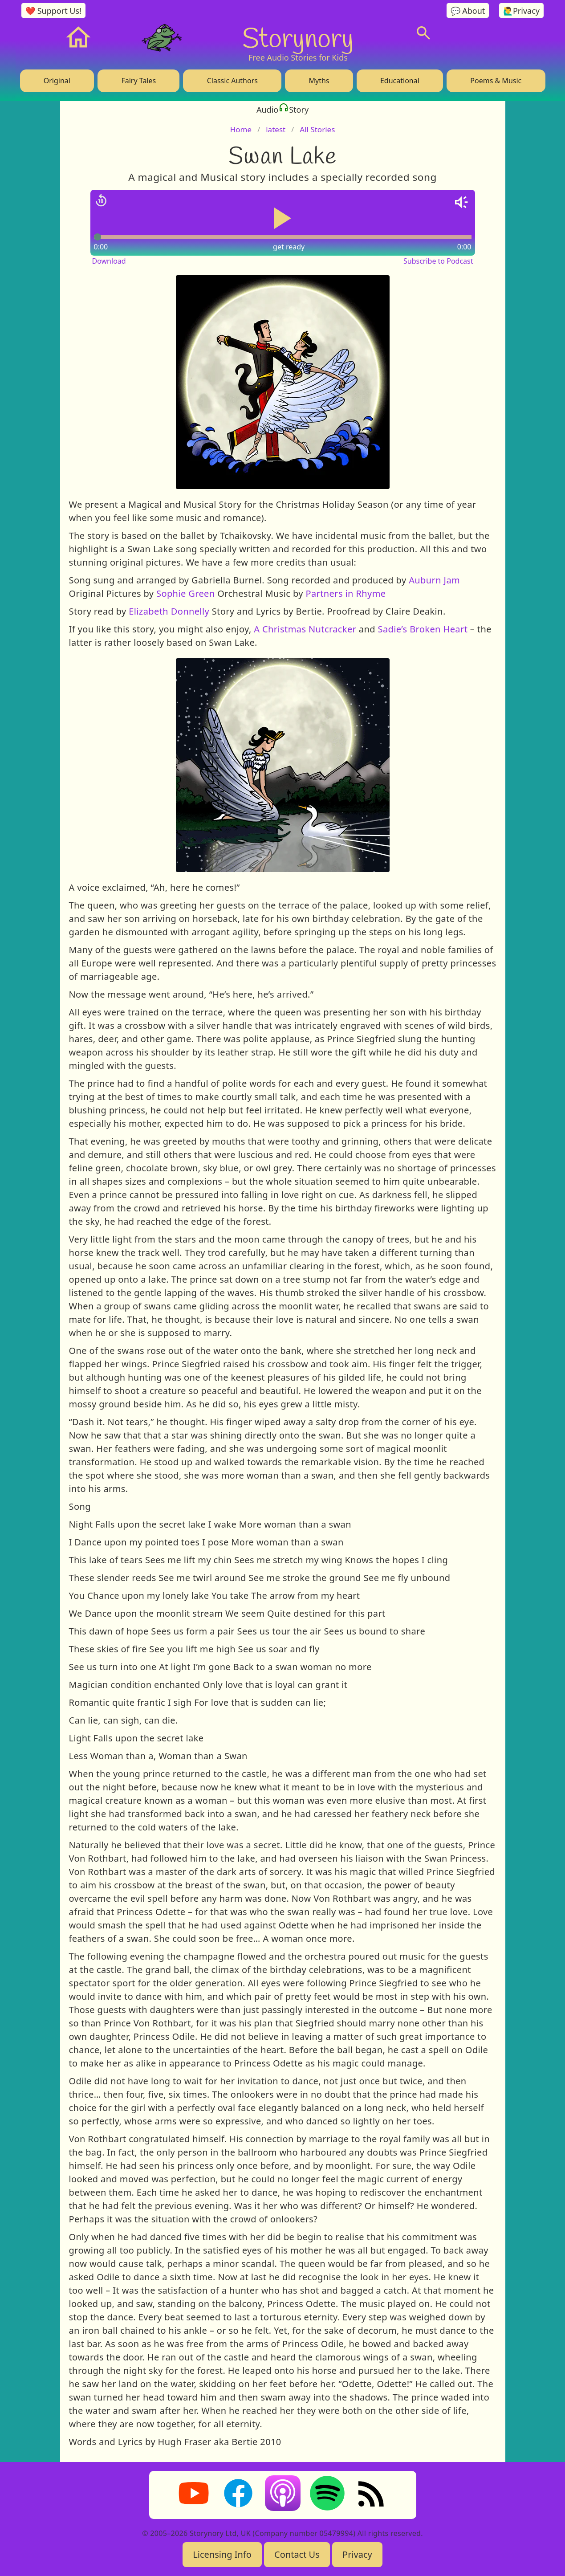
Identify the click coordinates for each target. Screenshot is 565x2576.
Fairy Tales (138, 81)
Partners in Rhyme (344, 593)
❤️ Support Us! (53, 10)
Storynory (298, 37)
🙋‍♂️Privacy (521, 10)
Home (241, 129)
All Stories (317, 129)
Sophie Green (185, 593)
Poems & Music (495, 81)
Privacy (357, 2554)
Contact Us (297, 2554)
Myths (319, 81)
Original (57, 81)
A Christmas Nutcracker (304, 629)
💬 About (468, 10)
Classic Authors (232, 81)
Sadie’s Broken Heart (423, 629)
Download (109, 261)
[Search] (423, 33)
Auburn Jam (434, 580)
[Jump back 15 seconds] (101, 200)
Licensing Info (222, 2554)
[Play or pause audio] (282, 218)
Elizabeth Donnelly (169, 611)
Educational (399, 81)
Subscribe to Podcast (438, 261)
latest (275, 129)
